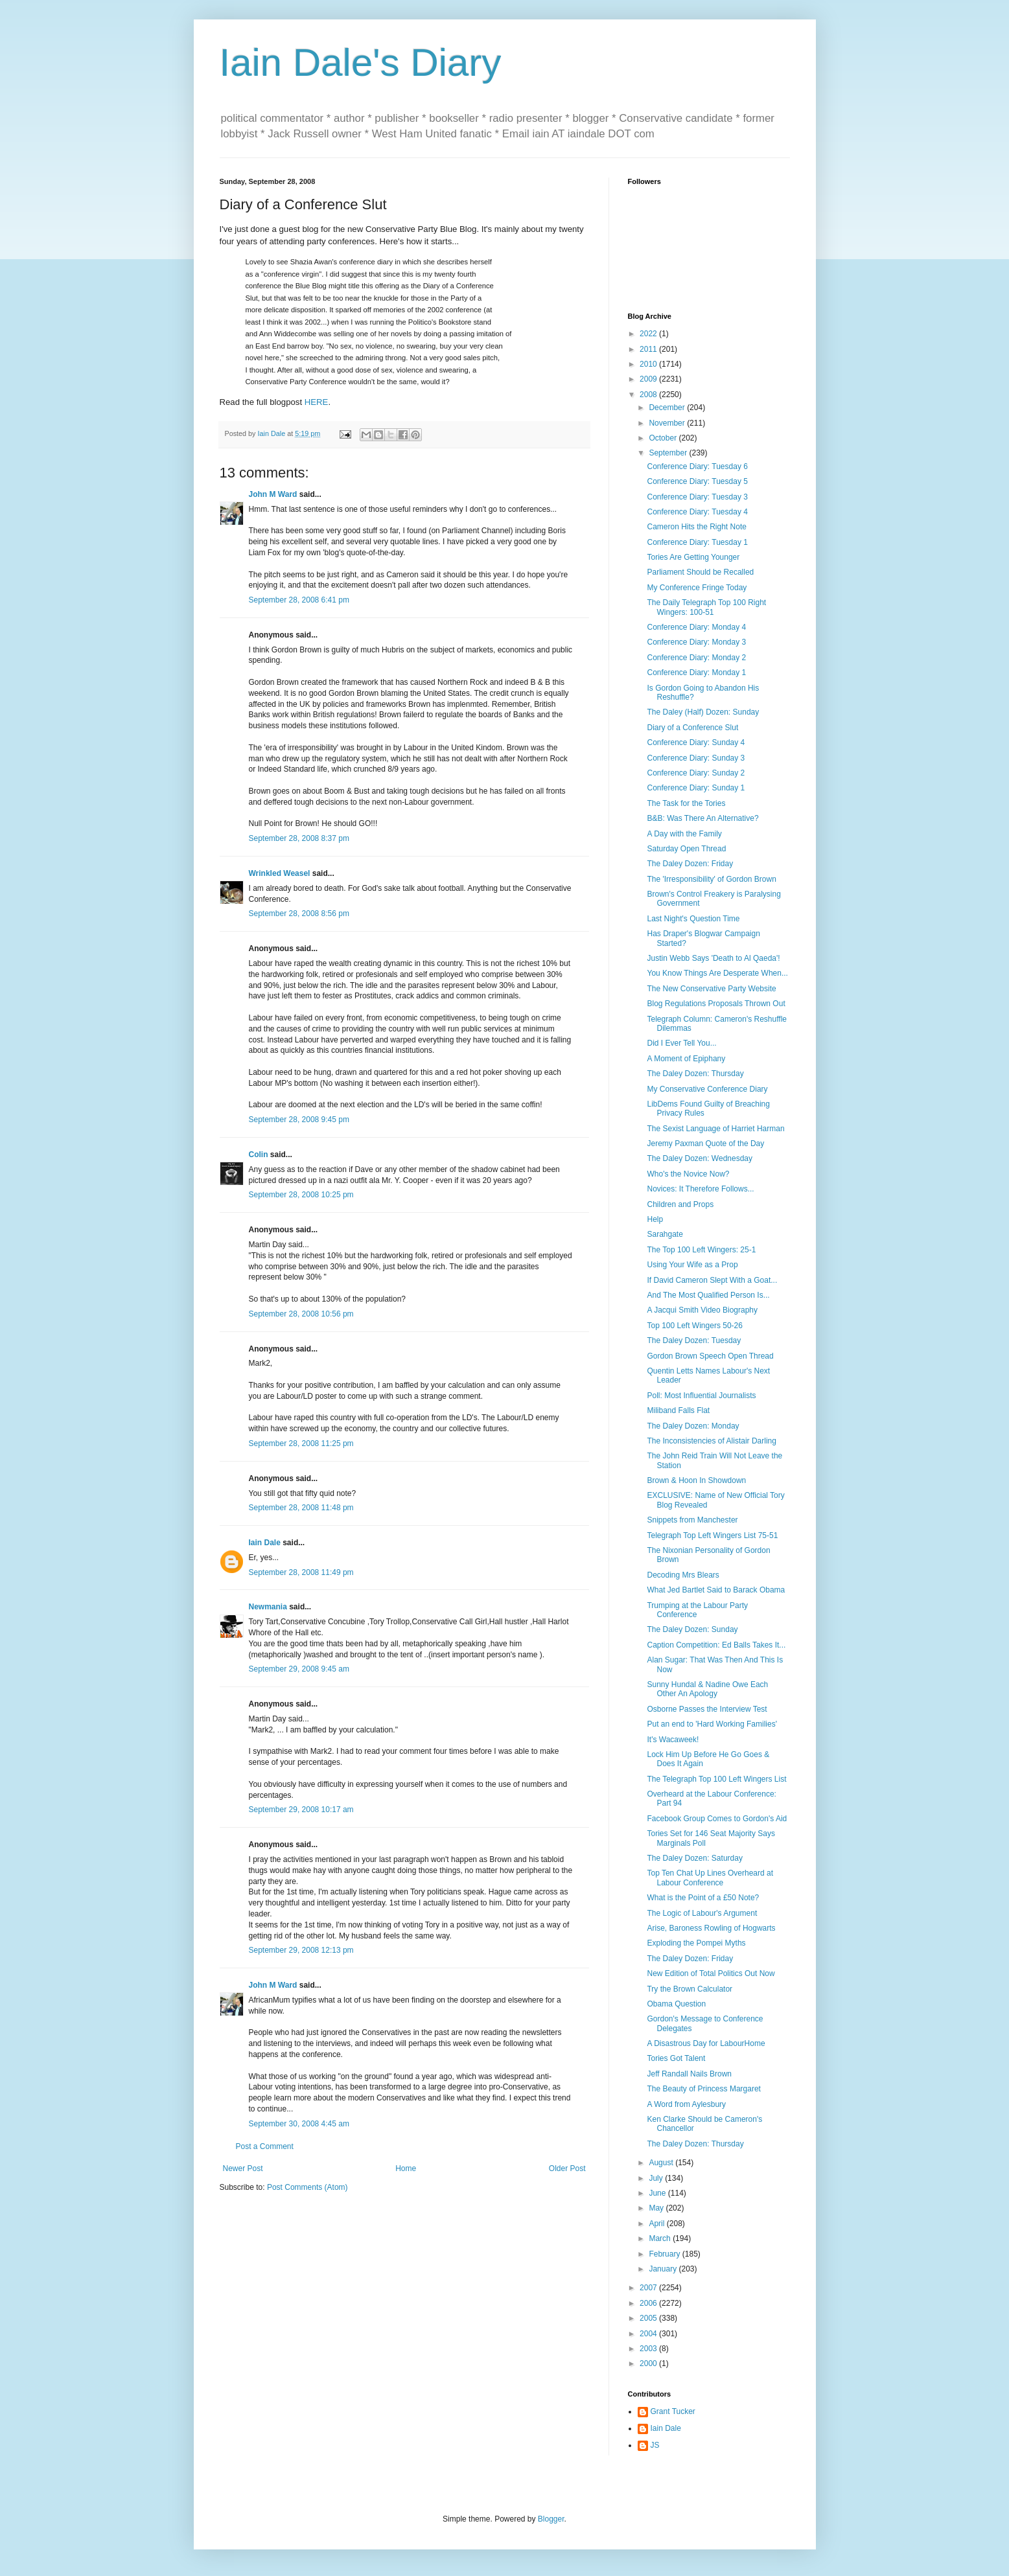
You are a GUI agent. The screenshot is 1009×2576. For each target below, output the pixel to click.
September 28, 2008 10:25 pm (301, 1194)
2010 (649, 364)
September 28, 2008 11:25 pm (301, 1443)
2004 (649, 2333)
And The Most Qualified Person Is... (708, 1295)
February (665, 2254)
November (668, 423)
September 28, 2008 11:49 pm (301, 1572)
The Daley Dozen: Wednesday (699, 1158)
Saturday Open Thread (686, 848)
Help (655, 1219)
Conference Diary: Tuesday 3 (697, 496)
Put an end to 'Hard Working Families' (711, 1724)
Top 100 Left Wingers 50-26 (694, 1325)
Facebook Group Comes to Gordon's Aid (717, 1818)
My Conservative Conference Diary (707, 1089)
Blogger (551, 2519)
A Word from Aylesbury (686, 2104)
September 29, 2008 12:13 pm (301, 1950)
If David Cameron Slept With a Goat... (712, 1280)
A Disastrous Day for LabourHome (706, 2043)
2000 (649, 2363)
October (663, 438)
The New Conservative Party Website (711, 988)
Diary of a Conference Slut (692, 727)
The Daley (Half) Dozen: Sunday (703, 712)
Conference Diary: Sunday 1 (696, 787)
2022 (649, 333)
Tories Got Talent (676, 2058)
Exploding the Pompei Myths (696, 1943)
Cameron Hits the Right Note (696, 526)
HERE (317, 402)
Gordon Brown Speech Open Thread (710, 1356)
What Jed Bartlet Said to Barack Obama (716, 1589)
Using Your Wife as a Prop (692, 1264)
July (657, 2178)
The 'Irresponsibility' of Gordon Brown (711, 879)
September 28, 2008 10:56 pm (301, 1313)
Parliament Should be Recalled (700, 572)
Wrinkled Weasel (279, 873)
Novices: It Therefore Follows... (700, 1188)
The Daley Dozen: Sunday (692, 1629)
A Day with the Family (684, 833)
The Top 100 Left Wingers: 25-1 (701, 1249)
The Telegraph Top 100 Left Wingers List (716, 1779)
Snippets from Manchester (692, 1519)
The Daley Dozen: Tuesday (694, 1340)
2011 (649, 349)
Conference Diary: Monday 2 (696, 657)
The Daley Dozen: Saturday (694, 1858)
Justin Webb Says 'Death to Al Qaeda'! (713, 958)
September (669, 452)
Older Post (567, 2168)
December (668, 407)
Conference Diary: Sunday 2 (696, 772)
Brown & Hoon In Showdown (696, 1480)
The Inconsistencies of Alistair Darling (711, 1440)
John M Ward (273, 494)
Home (405, 2168)
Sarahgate (664, 1234)
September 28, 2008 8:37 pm (299, 838)
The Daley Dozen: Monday (693, 1426)
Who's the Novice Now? (688, 1174)
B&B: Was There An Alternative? (702, 818)
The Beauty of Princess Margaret (703, 2088)
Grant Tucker (673, 2411)
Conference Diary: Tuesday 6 (697, 466)
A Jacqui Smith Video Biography (702, 1310)
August (662, 2162)
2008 (649, 394)
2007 (649, 2287)
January (663, 2268)
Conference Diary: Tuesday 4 (697, 511)
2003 (649, 2348)
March (661, 2238)
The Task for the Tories (686, 803)
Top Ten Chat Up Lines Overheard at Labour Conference (710, 1878)
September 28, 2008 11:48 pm (301, 1507)
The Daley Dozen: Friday (690, 863)
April (657, 2223)
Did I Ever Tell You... (681, 1043)
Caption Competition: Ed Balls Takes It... (716, 1645)
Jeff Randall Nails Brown (689, 2073)
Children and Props (680, 1204)
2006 (649, 2303)
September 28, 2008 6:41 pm (299, 599)
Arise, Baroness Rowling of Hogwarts (711, 1928)
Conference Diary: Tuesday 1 (697, 542)
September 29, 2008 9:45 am (299, 1668)
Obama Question (676, 2003)
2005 (649, 2318)
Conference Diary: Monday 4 (696, 627)
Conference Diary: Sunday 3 (696, 758)
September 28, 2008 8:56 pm (299, 913)
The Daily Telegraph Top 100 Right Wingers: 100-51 (706, 607)
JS (655, 2445)
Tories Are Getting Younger (693, 557)
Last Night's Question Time (693, 918)
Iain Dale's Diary (361, 62)
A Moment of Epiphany (686, 1058)
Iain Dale (265, 1542)
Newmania (268, 1606)
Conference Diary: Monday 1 (696, 672)
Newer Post (243, 2168)
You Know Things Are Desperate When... (717, 973)
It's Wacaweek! (673, 1739)
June (658, 2193)
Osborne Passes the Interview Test (707, 1709)
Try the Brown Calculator (689, 1989)
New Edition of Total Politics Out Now (710, 1973)
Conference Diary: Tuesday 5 (697, 481)
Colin (258, 1154)
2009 (649, 379)
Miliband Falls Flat (678, 1410)
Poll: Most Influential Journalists (701, 1395)
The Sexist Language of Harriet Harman (715, 1128)
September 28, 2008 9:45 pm (299, 1119)
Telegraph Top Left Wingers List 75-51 (712, 1535)
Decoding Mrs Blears (683, 1575)
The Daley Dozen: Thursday (695, 1073)
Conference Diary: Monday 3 (696, 642)
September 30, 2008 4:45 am (299, 2123)
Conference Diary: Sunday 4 (696, 742)
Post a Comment (265, 2146)
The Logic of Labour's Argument (702, 1913)
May (657, 2208)
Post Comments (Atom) (307, 2187)
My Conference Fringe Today (697, 587)
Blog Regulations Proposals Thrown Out (716, 1003)
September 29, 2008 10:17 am (301, 1809)
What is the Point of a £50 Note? (703, 1897)
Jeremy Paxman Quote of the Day (705, 1143)
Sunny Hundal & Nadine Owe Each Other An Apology (707, 1689)
